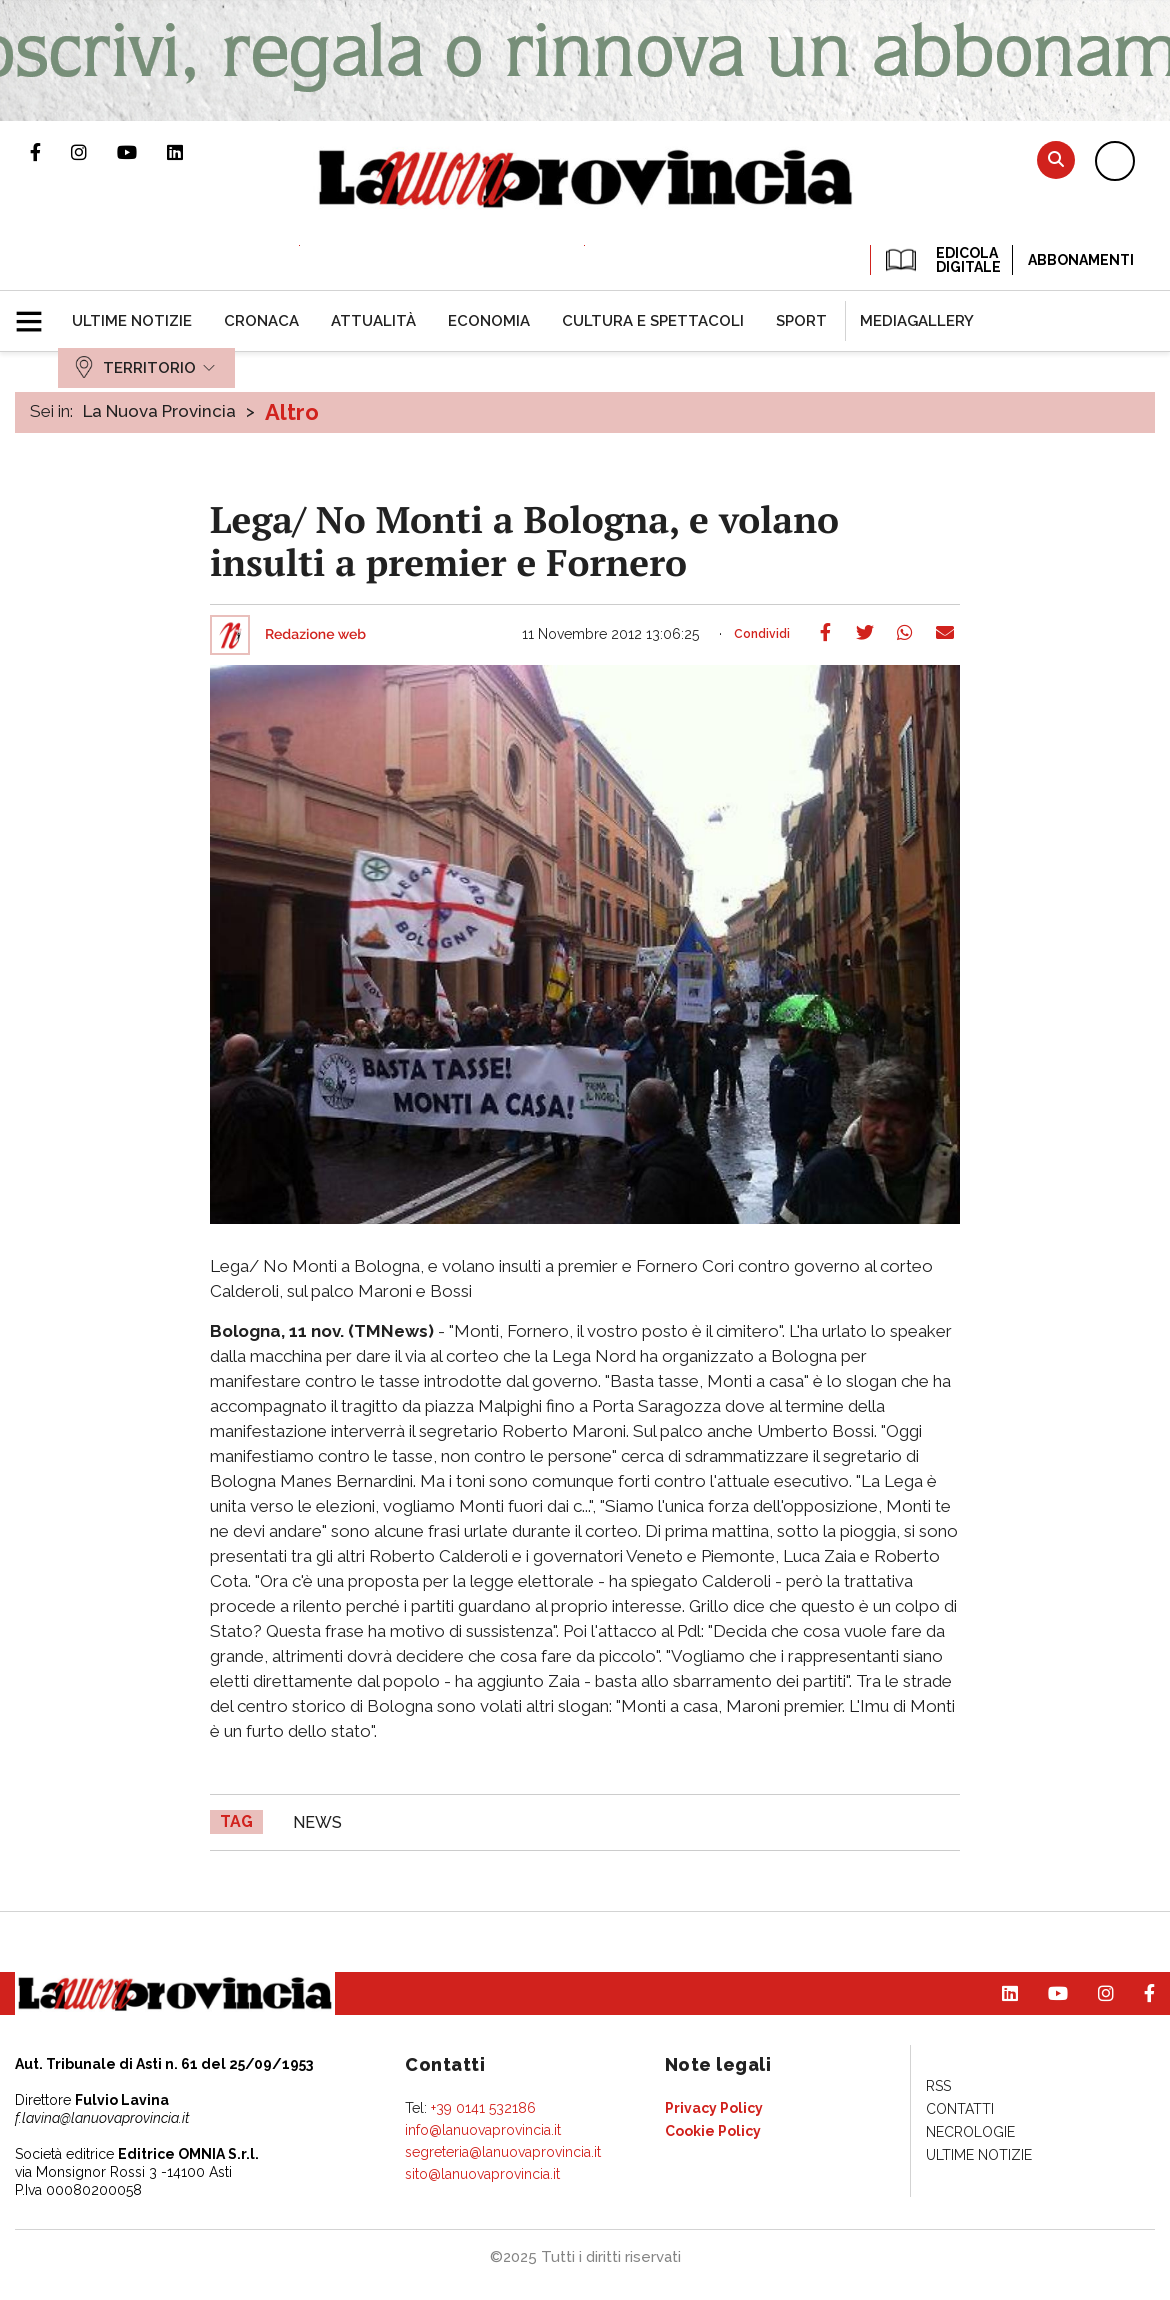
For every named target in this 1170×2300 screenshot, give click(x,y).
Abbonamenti (1081, 260)
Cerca (1056, 159)
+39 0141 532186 (483, 2108)
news (317, 1822)
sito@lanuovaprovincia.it (482, 2174)
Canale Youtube (142, 152)
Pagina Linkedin (190, 152)
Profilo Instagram (94, 152)
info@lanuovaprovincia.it (483, 2130)
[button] (36, 313)
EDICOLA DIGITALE (941, 260)
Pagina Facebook (50, 152)
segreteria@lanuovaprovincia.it (503, 2152)
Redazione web (315, 635)
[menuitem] (132, 321)
